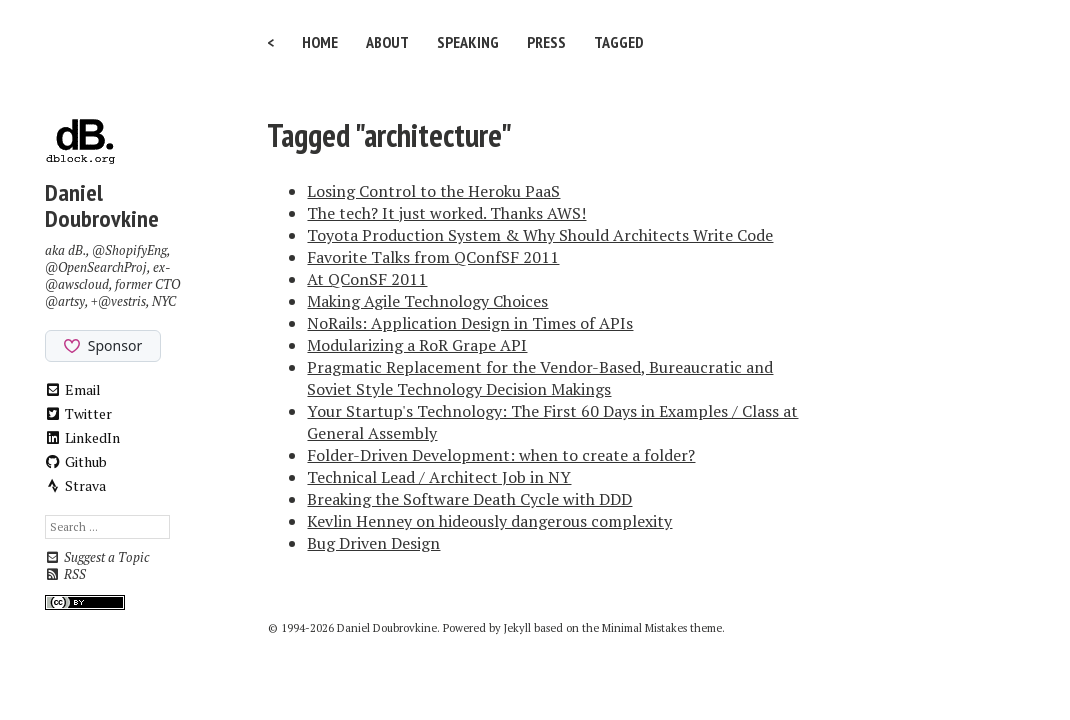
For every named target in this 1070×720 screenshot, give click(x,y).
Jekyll (517, 628)
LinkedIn (83, 437)
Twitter (79, 413)
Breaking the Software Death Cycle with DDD (469, 499)
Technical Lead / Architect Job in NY (439, 477)
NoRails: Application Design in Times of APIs (470, 323)
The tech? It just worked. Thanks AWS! (446, 213)
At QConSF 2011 (367, 279)
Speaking (468, 42)
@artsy (65, 301)
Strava (76, 485)
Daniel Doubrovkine (102, 205)
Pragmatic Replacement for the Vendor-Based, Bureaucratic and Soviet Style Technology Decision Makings (540, 378)
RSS (65, 574)
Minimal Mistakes (644, 628)
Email (73, 389)
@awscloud (77, 284)
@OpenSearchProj (96, 267)
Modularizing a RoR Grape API (417, 345)
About (387, 42)
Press (546, 42)
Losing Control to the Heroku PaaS (433, 191)
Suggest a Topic (97, 557)
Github (76, 461)
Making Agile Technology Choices (427, 301)
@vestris (122, 301)
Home (320, 42)
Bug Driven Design (373, 543)
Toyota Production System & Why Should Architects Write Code (540, 235)
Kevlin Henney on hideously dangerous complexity (489, 521)
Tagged (619, 42)
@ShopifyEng (129, 250)
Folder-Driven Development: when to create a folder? (501, 455)
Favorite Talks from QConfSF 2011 (433, 257)
